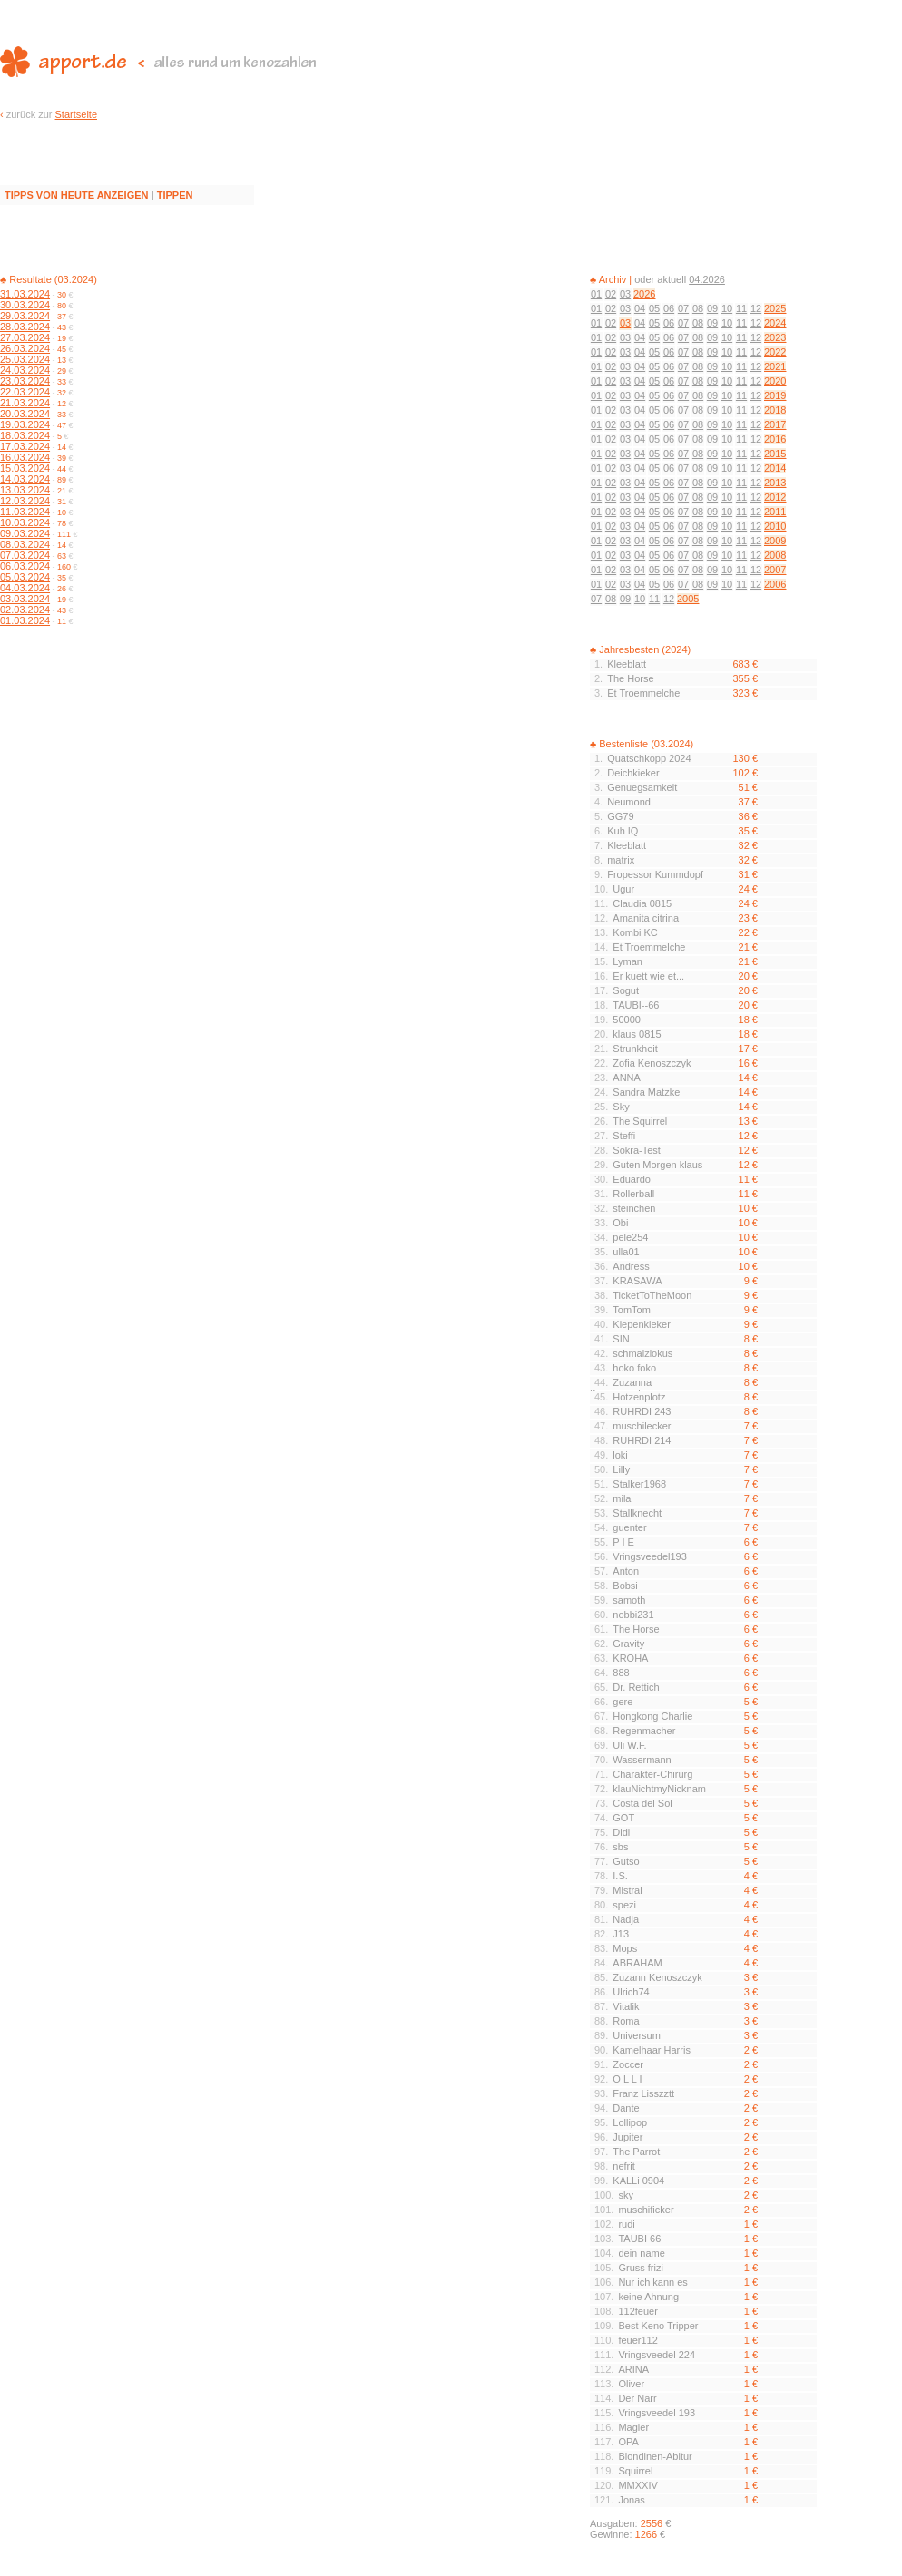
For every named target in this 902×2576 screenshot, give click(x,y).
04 (639, 308)
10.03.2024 (25, 522)
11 (741, 308)
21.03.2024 (25, 402)
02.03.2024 (25, 609)
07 (683, 308)
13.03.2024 (25, 489)
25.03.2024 (25, 359)
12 (755, 308)
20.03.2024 (25, 413)
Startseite (76, 114)
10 (726, 308)
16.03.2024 (25, 457)
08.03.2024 (25, 544)
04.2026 (707, 279)
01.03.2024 (25, 620)
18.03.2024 (25, 435)
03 (625, 293)
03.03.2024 (25, 598)
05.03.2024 (25, 576)
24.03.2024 (25, 370)
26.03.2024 (25, 348)
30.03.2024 (25, 304)
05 (654, 308)
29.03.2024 (25, 315)
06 (668, 308)
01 (596, 293)
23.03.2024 (25, 381)
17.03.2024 (25, 446)
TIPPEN (175, 195)
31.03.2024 (25, 293)
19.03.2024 (25, 424)
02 (610, 293)
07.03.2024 (25, 555)
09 (712, 308)
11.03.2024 (25, 511)
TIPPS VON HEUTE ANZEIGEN (77, 195)
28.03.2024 (25, 326)
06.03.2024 (25, 566)
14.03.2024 (25, 478)
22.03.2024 (25, 391)
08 (697, 308)
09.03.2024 (25, 533)
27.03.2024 (25, 337)
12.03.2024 (25, 500)
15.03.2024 (25, 468)
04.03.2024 (25, 587)
